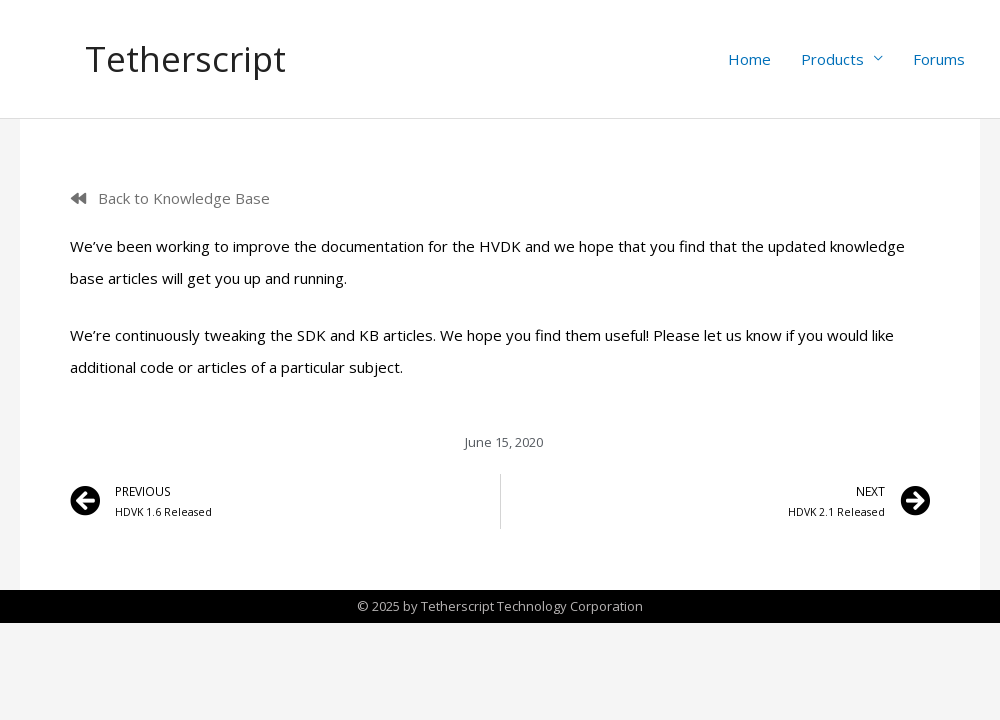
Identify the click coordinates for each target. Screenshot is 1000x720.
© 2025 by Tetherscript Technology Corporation (500, 606)
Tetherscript (186, 58)
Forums (939, 59)
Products (832, 59)
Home (749, 59)
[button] (170, 198)
